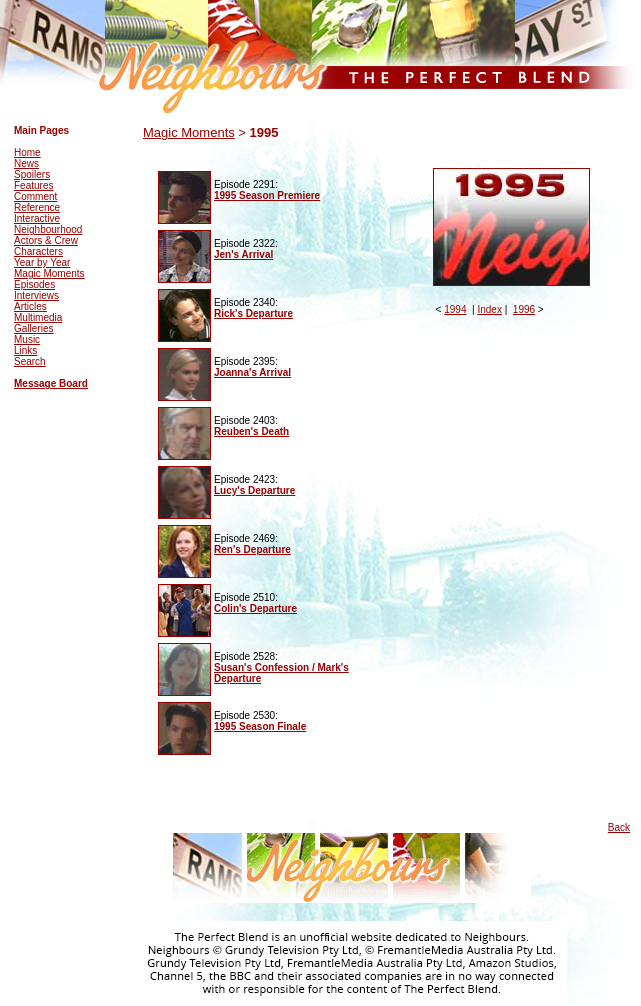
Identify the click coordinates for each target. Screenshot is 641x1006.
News (26, 163)
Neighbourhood (48, 229)
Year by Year (42, 262)
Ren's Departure (252, 549)
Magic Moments (49, 273)
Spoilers (32, 174)
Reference (37, 207)
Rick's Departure (253, 313)
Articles (30, 306)
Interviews (36, 295)
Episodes (34, 284)
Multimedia (38, 317)
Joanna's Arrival (252, 372)
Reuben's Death (251, 431)
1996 (524, 309)
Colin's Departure (255, 608)
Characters (38, 251)
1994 (455, 309)
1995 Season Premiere (267, 195)
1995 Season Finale (260, 726)
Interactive (37, 218)
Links (25, 350)
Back (619, 827)
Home (27, 152)
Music (27, 339)
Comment (35, 196)
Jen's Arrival (243, 254)
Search (30, 361)
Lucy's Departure (254, 490)
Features (33, 185)
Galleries (33, 328)
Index (489, 309)
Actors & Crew (46, 240)
